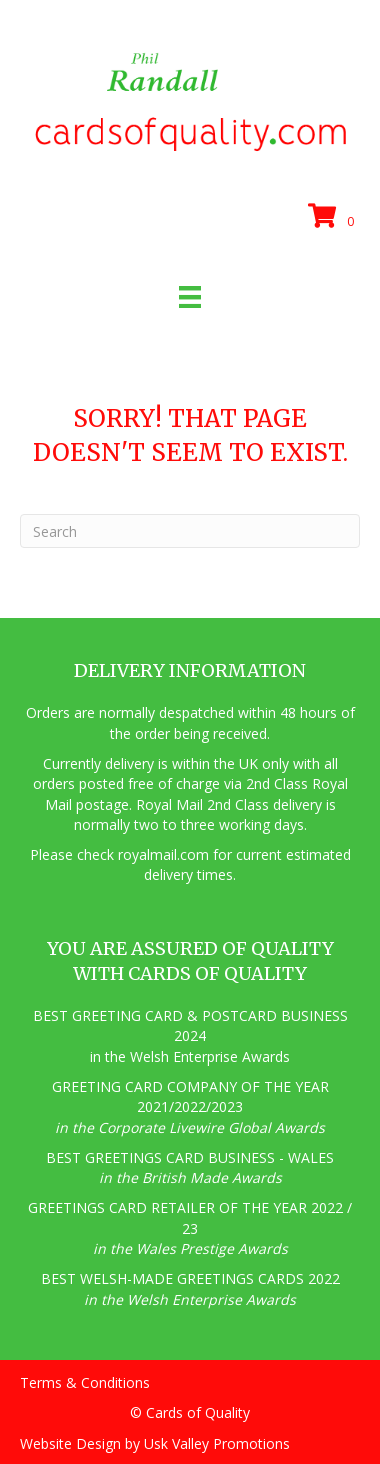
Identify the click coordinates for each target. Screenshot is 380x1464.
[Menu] (190, 297)
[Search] (190, 531)
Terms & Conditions (85, 1382)
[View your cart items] (334, 217)
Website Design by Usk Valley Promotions (155, 1443)
